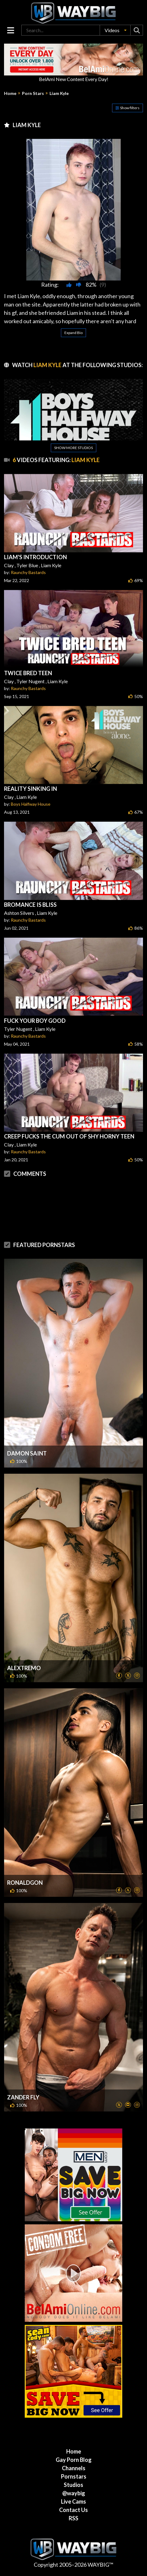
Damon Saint (27, 1453)
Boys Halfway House (30, 804)
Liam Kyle (59, 93)
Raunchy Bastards (28, 572)
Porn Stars (33, 93)
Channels (73, 2468)
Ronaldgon (25, 1882)
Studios (73, 2484)
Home (10, 93)
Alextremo (24, 1668)
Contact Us (73, 2509)
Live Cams (73, 2501)
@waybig (73, 2493)
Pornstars (73, 2476)
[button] (115, 30)
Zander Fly (23, 2097)
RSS (73, 2518)
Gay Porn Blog (74, 2459)
